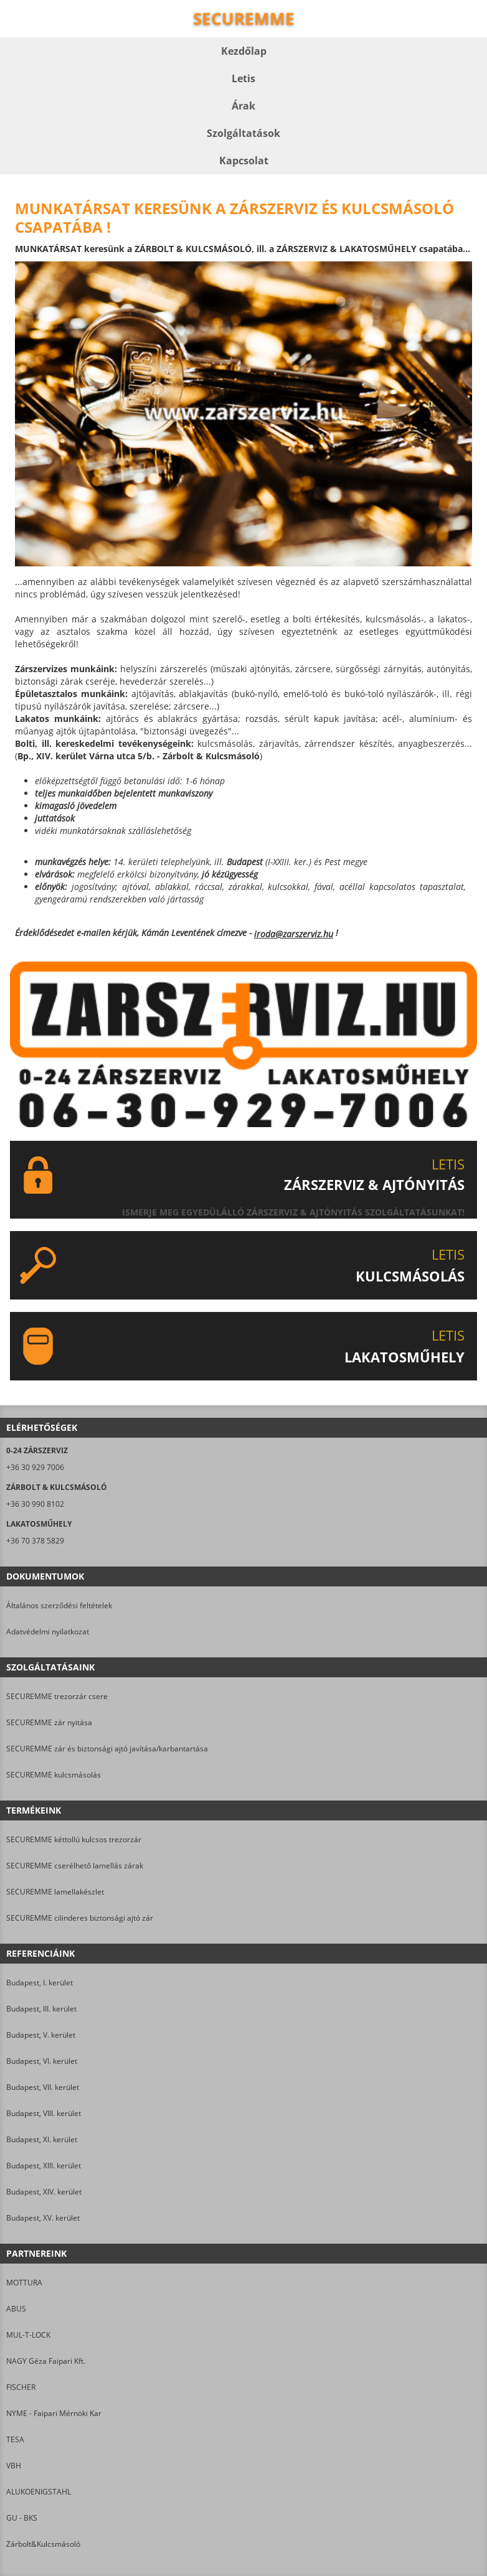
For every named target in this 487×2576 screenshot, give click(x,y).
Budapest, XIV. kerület (44, 2191)
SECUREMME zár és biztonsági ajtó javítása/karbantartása (107, 1748)
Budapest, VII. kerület (42, 2087)
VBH (13, 2465)
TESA (15, 2439)
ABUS (16, 2308)
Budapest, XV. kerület (43, 2218)
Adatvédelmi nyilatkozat (47, 1631)
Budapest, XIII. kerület (43, 2165)
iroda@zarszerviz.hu (293, 934)
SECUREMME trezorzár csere (57, 1696)
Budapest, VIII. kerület (43, 2113)
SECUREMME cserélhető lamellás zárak (74, 1865)
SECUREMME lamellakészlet (55, 1891)
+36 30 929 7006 (35, 1467)
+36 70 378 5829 (35, 1540)
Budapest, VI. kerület (41, 2061)
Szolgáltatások (243, 133)
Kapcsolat (243, 160)
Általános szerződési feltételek (59, 1605)
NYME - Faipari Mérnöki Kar (54, 2413)
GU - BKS (21, 2518)
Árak (243, 106)
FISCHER (20, 2387)
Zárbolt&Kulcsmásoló (43, 2544)
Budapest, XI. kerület (41, 2139)
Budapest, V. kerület (40, 2035)
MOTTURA (24, 2282)
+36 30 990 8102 (35, 1504)
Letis (243, 78)
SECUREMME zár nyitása (49, 1722)
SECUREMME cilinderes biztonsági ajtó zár (79, 1918)
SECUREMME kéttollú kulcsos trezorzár (73, 1839)
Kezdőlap (244, 51)
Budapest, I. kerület (39, 1982)
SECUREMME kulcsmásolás (53, 1774)
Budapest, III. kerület (41, 2008)
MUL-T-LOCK (28, 2335)
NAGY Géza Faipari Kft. (45, 2361)
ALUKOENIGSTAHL (38, 2491)
